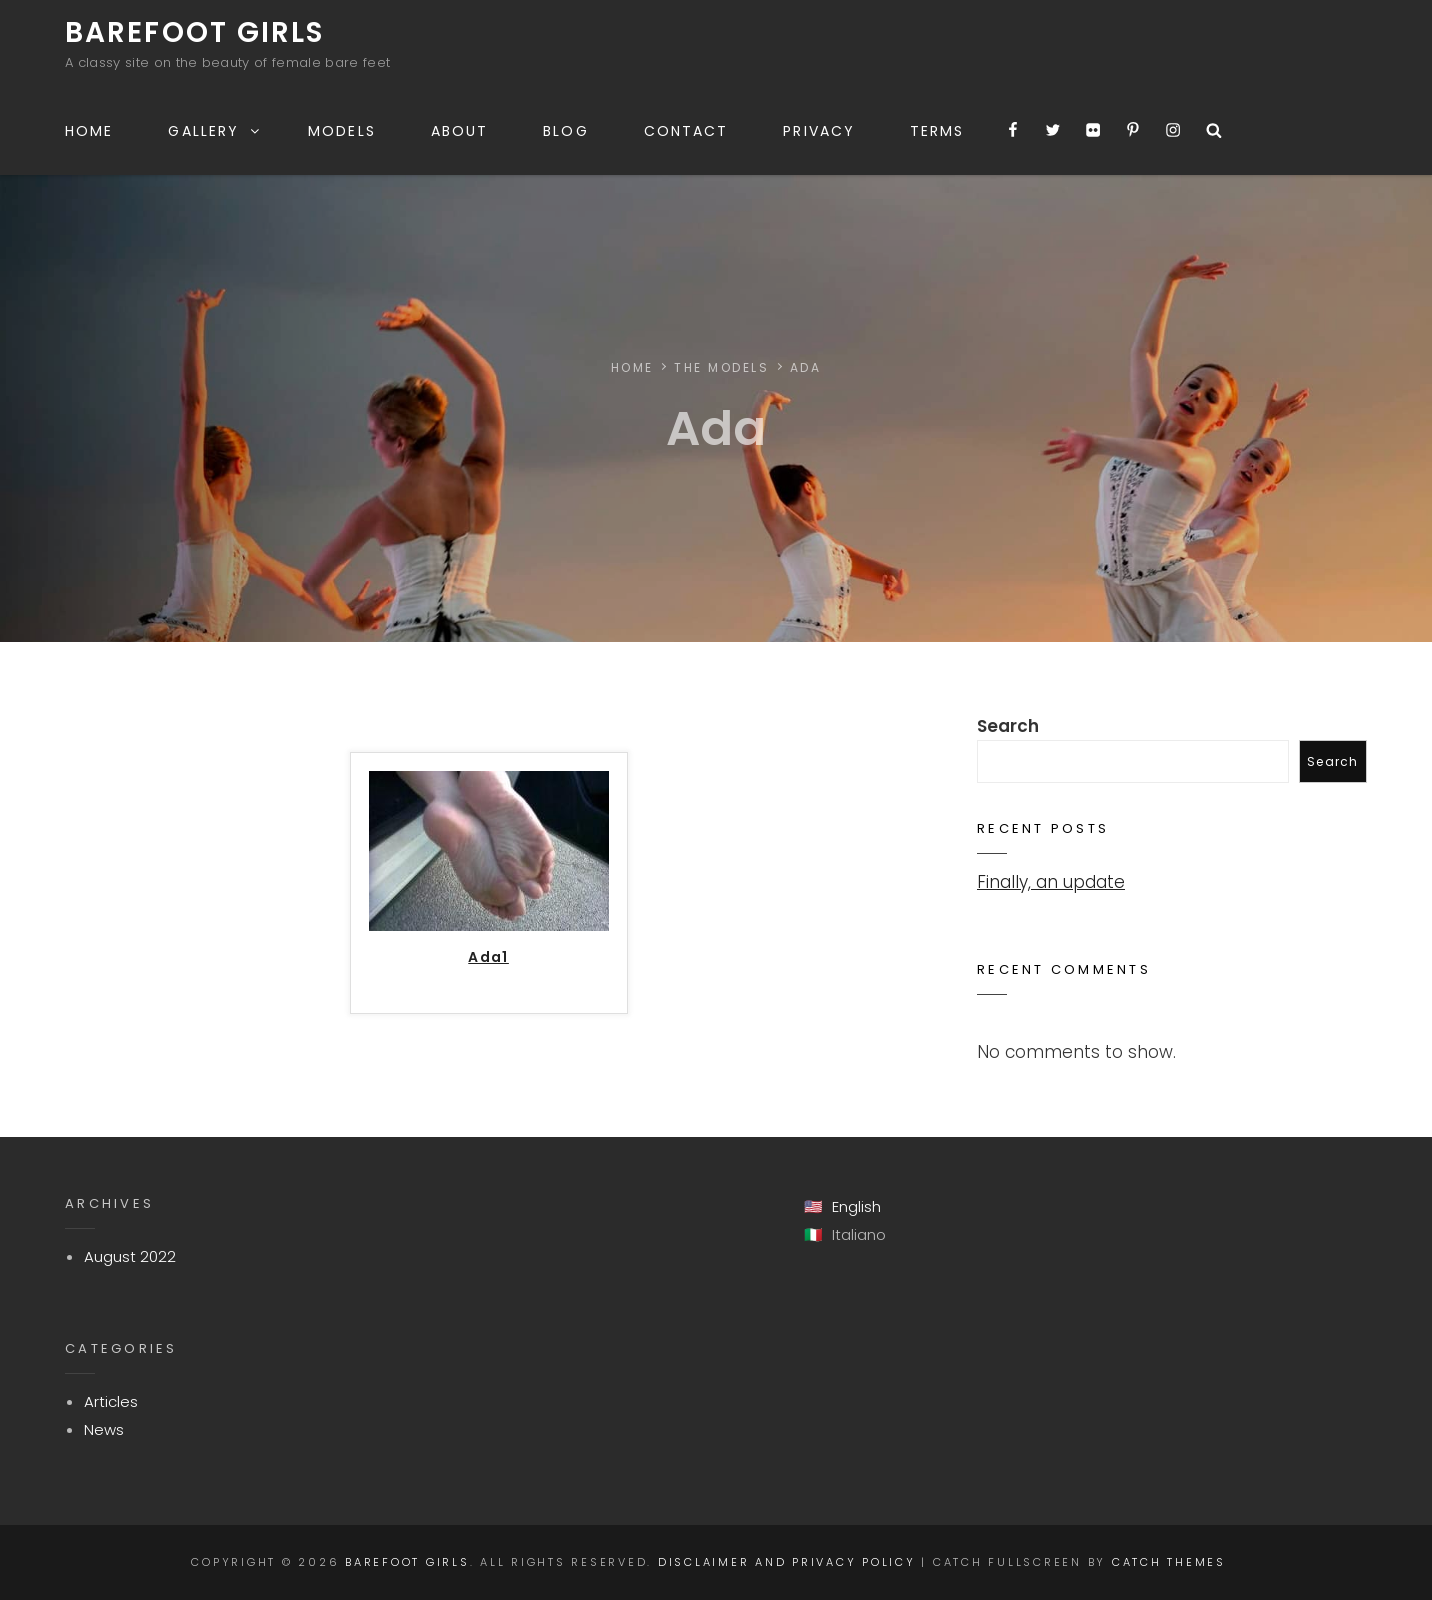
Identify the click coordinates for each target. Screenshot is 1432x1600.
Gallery (215, 131)
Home (89, 131)
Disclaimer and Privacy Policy (787, 1562)
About (460, 131)
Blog (565, 131)
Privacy (819, 131)
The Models (722, 367)
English (856, 1206)
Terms (937, 131)
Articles (111, 1401)
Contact (686, 131)
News (104, 1429)
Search (1008, 726)
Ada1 (488, 958)
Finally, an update (1051, 882)
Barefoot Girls (194, 32)
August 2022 (130, 1256)
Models (342, 131)
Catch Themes (1169, 1562)
